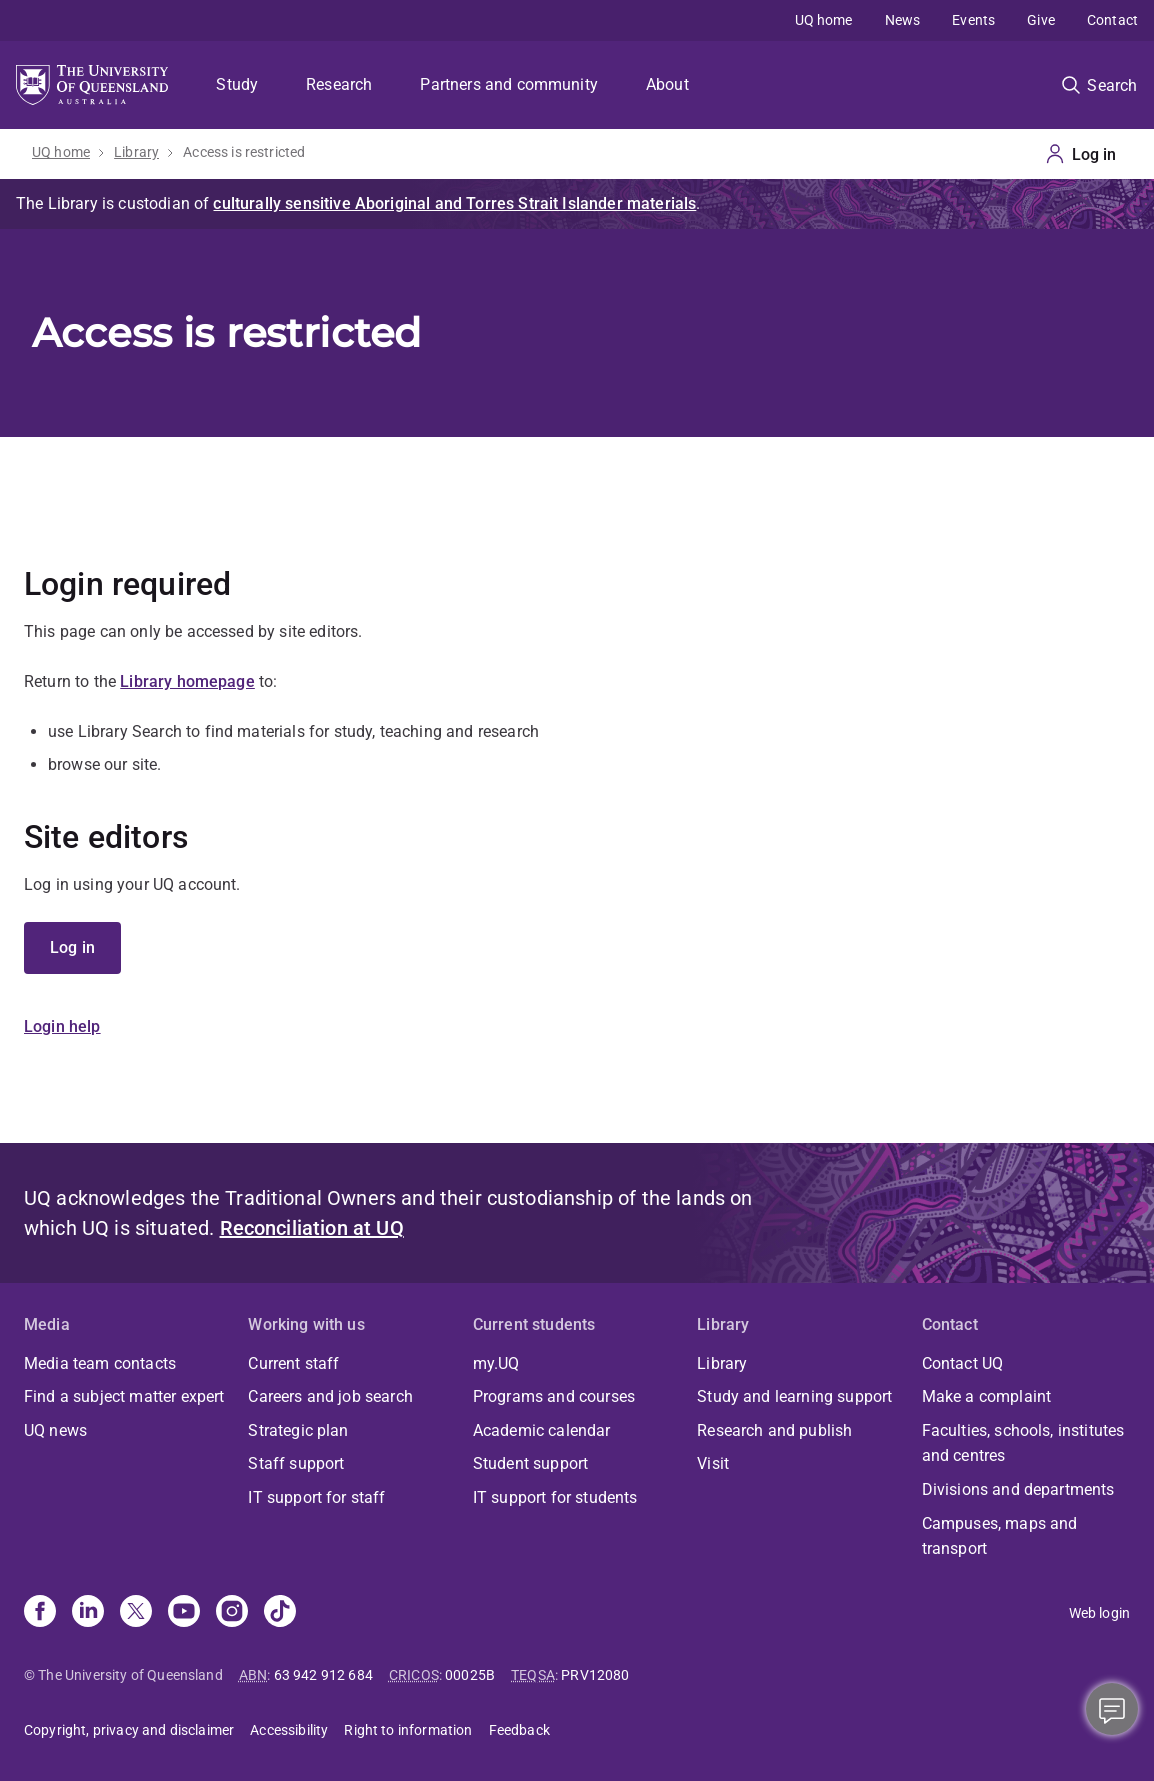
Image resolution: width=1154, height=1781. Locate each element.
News (903, 20)
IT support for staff (316, 1497)
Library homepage (187, 681)
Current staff (293, 1363)
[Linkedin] (88, 1613)
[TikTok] (280, 1613)
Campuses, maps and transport (1000, 1536)
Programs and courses (554, 1396)
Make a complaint (987, 1396)
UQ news (55, 1430)
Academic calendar (542, 1430)
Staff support (296, 1463)
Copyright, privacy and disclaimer (129, 1730)
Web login (1099, 1613)
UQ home (824, 20)
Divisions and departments (1018, 1489)
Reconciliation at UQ (312, 1228)
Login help (62, 1026)
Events (973, 20)
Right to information (408, 1730)
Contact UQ (963, 1363)
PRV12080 (595, 1675)
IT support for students (555, 1497)
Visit (713, 1463)
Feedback (519, 1730)
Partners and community (509, 84)
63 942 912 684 (323, 1675)
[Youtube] (184, 1613)
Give (1041, 20)
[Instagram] (232, 1613)
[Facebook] (40, 1613)
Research (339, 84)
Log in (72, 947)
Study (237, 84)
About (667, 84)
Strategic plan (298, 1430)
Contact (1112, 20)
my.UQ (496, 1363)
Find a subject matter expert (124, 1396)
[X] (136, 1613)
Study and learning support (794, 1396)
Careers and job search (330, 1396)
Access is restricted (244, 152)
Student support (530, 1463)
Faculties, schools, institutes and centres (1023, 1443)
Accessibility (289, 1730)
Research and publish (774, 1430)
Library (136, 152)
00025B (470, 1675)
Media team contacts (100, 1363)
